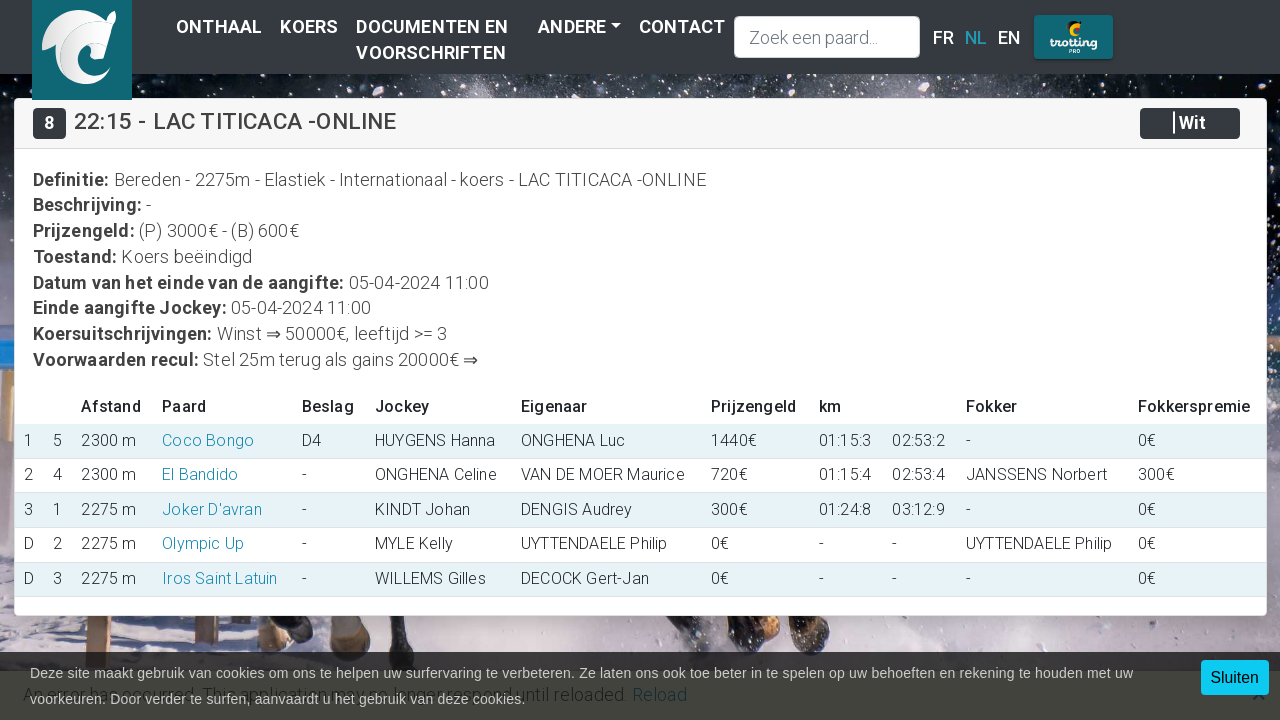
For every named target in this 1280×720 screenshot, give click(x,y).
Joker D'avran (212, 509)
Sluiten (1235, 677)
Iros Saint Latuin (219, 578)
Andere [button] (572, 26)
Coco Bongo (208, 440)
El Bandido (200, 474)
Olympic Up (203, 543)
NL (976, 37)
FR (943, 37)
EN (1009, 37)
